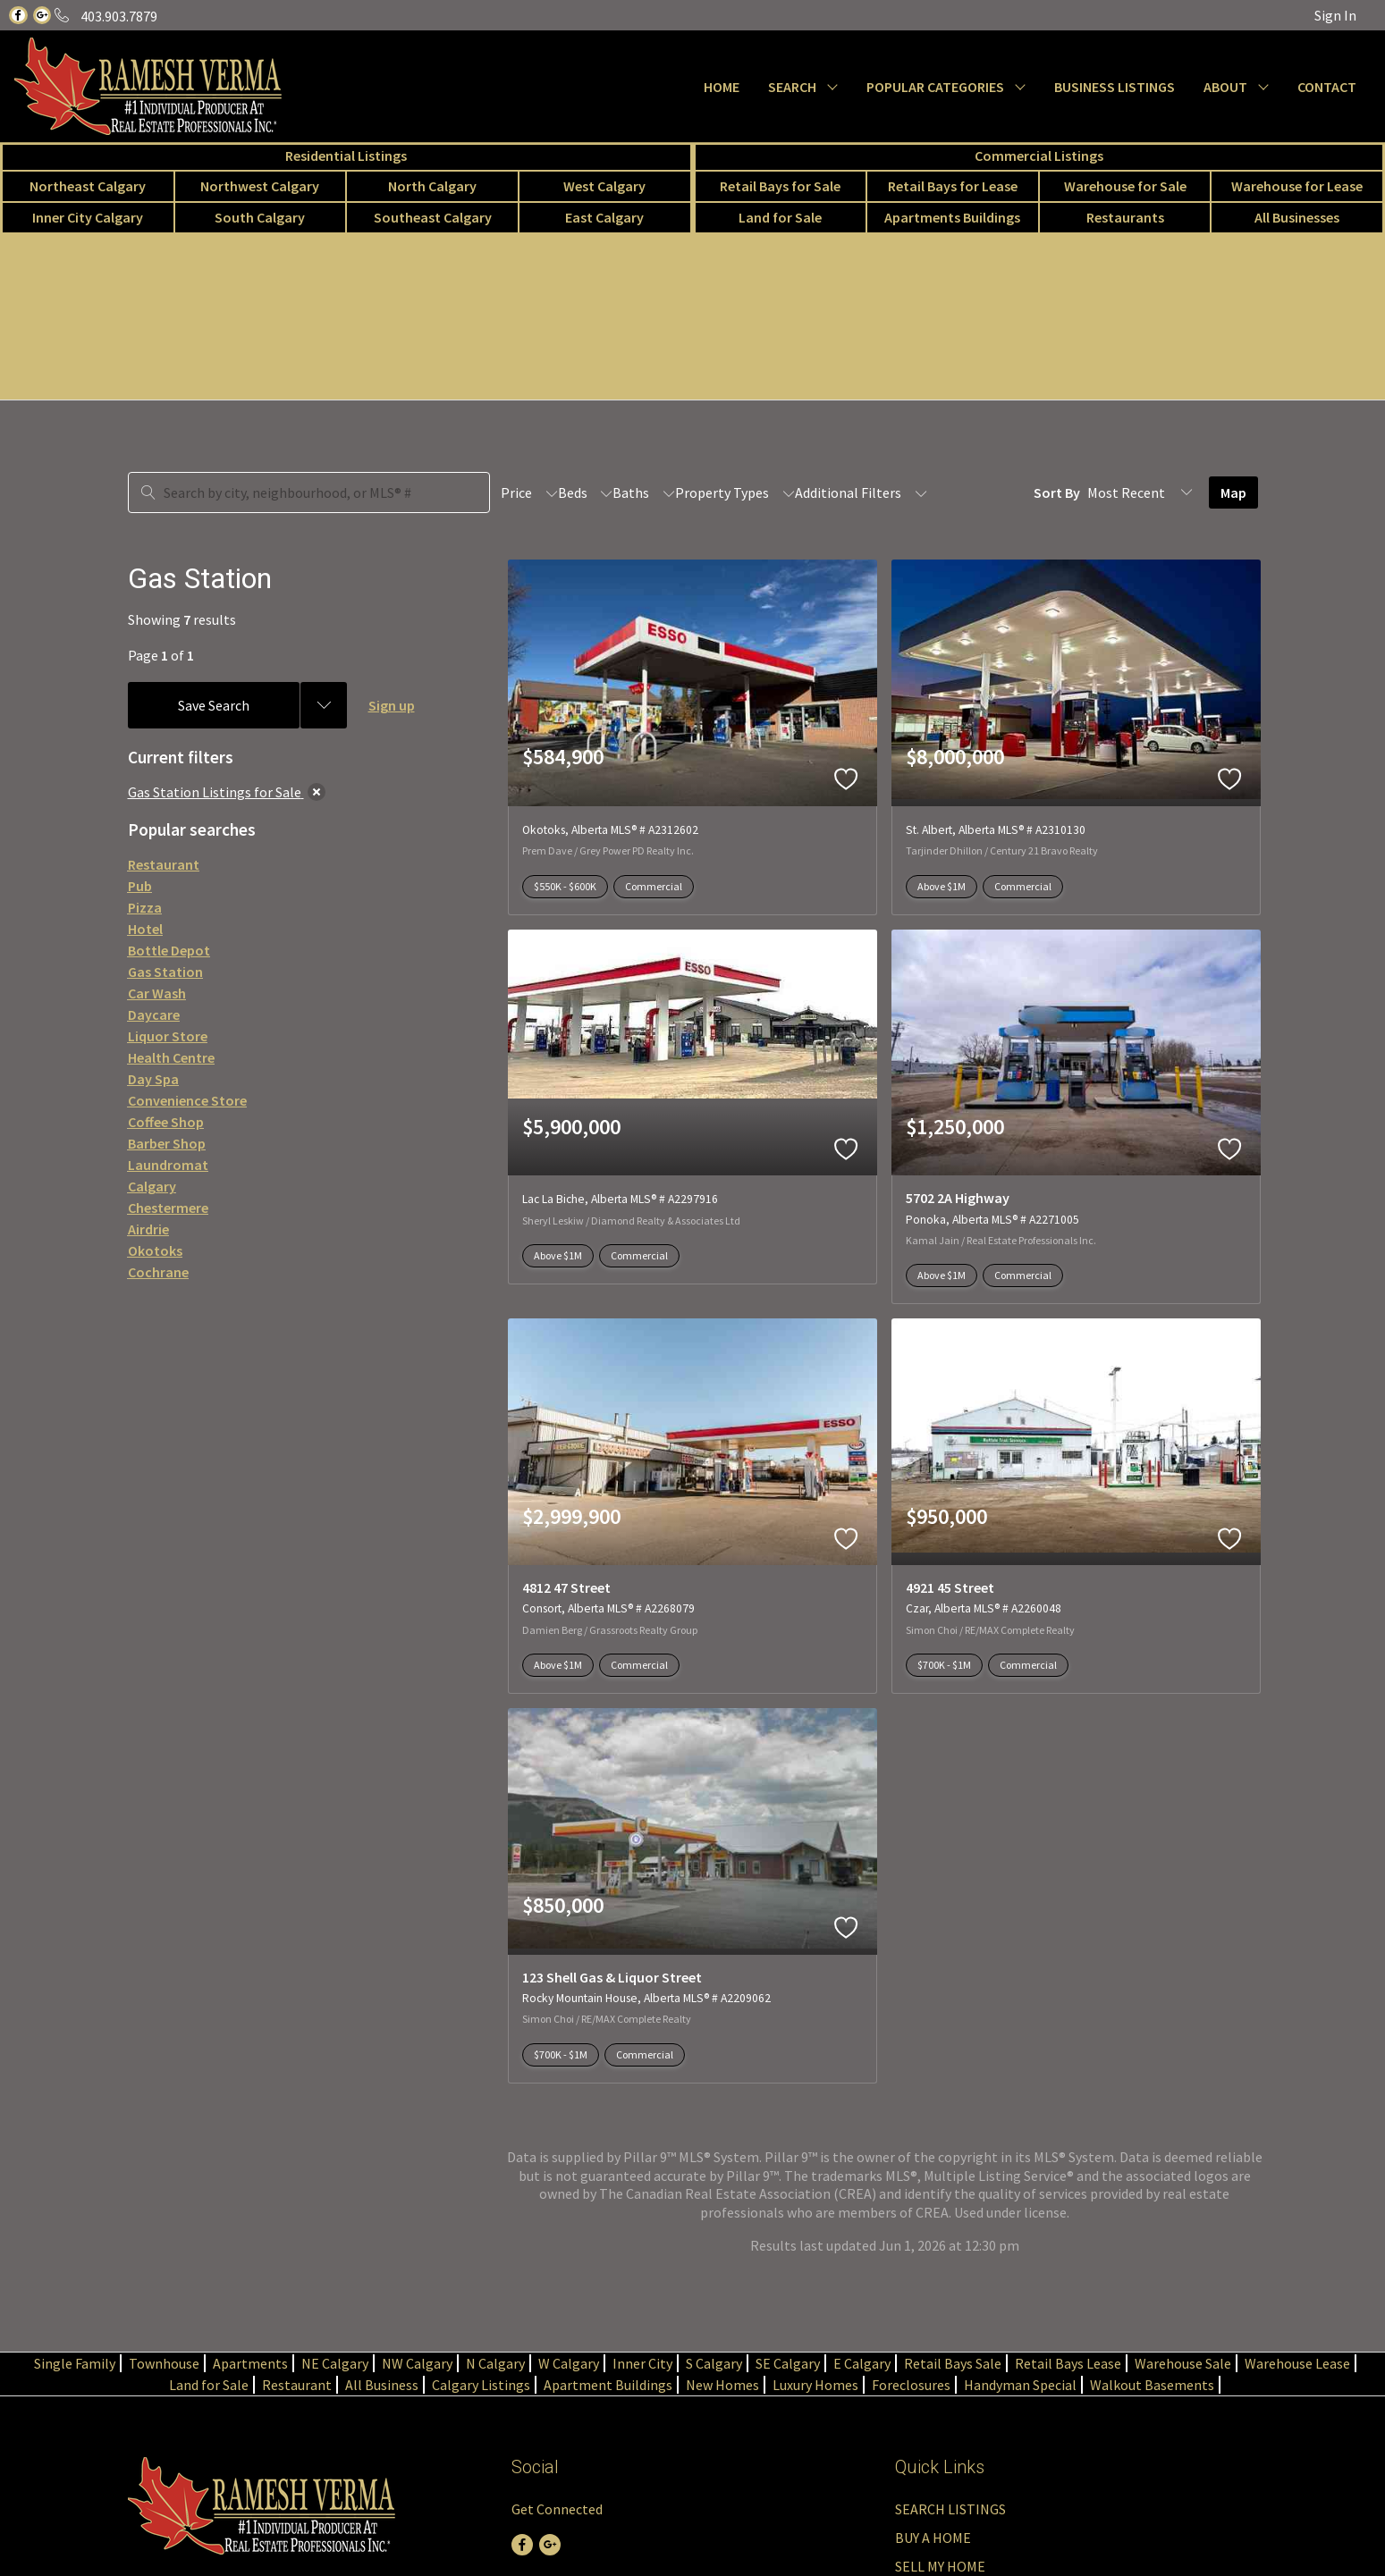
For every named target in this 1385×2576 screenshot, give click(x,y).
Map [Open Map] (1233, 492)
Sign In (1335, 15)
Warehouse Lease (1297, 2363)
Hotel (145, 929)
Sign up (391, 705)
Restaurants (1125, 217)
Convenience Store (187, 1100)
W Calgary (568, 2363)
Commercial (653, 886)
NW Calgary (417, 2363)
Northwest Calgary (259, 186)
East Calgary (604, 217)
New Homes (722, 2385)
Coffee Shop (166, 1122)
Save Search (213, 705)
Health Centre (171, 1057)
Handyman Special (1020, 2385)
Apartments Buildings (952, 217)
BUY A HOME (933, 2538)
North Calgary (432, 186)
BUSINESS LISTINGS (1114, 87)
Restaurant (163, 864)
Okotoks (155, 1250)
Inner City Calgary (87, 217)
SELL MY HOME (940, 2566)
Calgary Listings (481, 2385)
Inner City (642, 2363)
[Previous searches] (323, 705)
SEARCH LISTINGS (950, 2509)
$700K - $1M (944, 1664)
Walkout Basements (1152, 2385)
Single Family (74, 2363)
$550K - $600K (565, 886)
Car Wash (157, 993)
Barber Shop (167, 1143)
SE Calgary (788, 2363)
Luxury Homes (815, 2385)
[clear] (316, 792)
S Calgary (714, 2363)
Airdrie (148, 1229)
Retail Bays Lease (1068, 2363)
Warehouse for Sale (1125, 186)
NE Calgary (334, 2363)
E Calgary (862, 2363)
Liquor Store (167, 1036)
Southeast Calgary (433, 217)
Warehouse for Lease (1297, 186)
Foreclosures (911, 2385)
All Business (381, 2385)
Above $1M (941, 886)
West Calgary (604, 186)
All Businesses (1296, 217)
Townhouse (164, 2363)
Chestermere (168, 1207)
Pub (140, 886)
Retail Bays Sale (952, 2363)
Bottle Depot (169, 950)
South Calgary (260, 217)
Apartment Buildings (608, 2385)
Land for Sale (780, 217)
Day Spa (153, 1079)
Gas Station (165, 972)
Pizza (145, 907)
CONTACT (1326, 87)
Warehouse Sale (1183, 2363)
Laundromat (168, 1165)
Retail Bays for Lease (953, 186)
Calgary (152, 1186)
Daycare (154, 1014)
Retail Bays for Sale (780, 186)
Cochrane (158, 1272)
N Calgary (495, 2363)
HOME (721, 87)
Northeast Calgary (88, 186)
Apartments (250, 2363)
